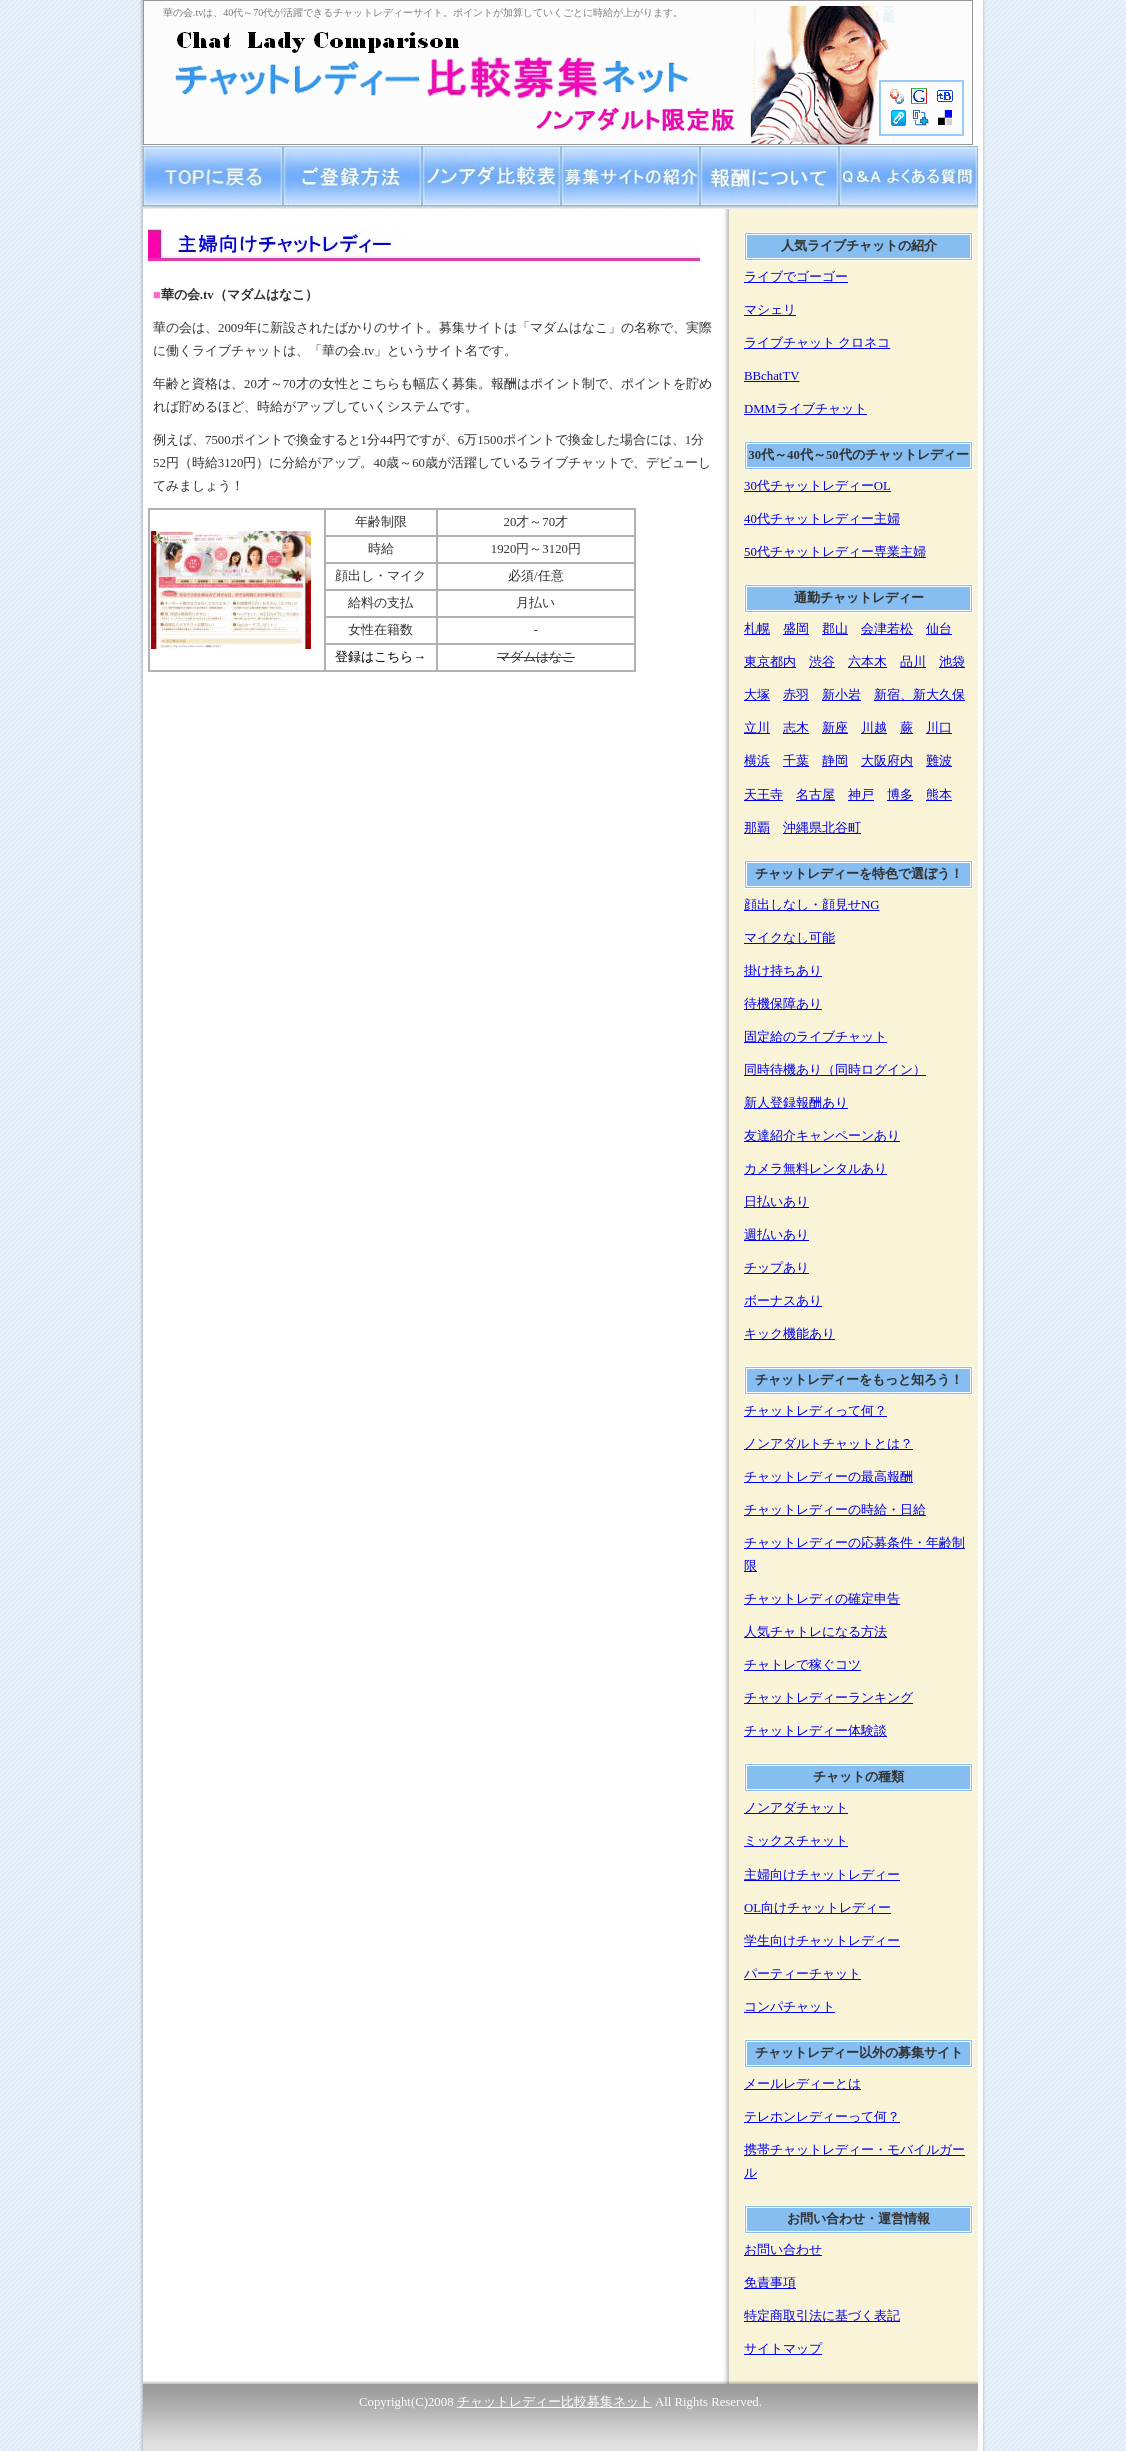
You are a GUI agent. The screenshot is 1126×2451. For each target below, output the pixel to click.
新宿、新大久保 (919, 695)
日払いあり (776, 1202)
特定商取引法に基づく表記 (822, 2316)
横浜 (757, 761)
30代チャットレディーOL (817, 486)
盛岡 (796, 629)
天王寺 (763, 795)
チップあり (776, 1268)
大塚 (757, 695)
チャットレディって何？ (815, 1411)
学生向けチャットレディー (822, 1941)
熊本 (939, 795)
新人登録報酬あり (796, 1103)
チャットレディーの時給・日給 (835, 1510)
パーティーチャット (802, 1974)
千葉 (796, 761)
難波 (939, 761)
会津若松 (887, 629)
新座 (835, 728)
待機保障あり (783, 1004)
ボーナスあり (783, 1301)
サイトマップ (783, 2349)
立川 (757, 728)
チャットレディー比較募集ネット (554, 2402)
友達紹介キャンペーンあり (822, 1136)
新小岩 (841, 695)
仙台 (939, 629)
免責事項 (770, 2283)
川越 (874, 728)
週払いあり (776, 1235)
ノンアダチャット (796, 1808)
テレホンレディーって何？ (822, 2117)
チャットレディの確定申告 (822, 1599)
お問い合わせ (783, 2250)
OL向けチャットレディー (817, 1908)
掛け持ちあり (783, 971)
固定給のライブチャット (815, 1037)
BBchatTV (771, 376)
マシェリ (770, 310)
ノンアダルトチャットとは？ (828, 1444)
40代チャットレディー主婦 (822, 519)
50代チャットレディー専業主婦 (835, 552)
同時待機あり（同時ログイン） (835, 1070)
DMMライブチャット (805, 409)
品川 (913, 662)
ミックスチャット (796, 1841)
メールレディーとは (802, 2084)
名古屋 (815, 795)
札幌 (757, 629)
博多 (900, 795)
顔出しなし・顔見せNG (811, 905)
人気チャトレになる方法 (815, 1632)
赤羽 (796, 695)
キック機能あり (789, 1334)
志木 (796, 728)
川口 (939, 728)
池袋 (952, 662)
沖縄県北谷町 (822, 828)
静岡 (835, 761)
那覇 (757, 828)
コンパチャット (789, 2007)
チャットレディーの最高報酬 (828, 1477)
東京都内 (770, 662)
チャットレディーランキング (828, 1698)
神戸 (861, 795)
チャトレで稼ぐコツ (802, 1665)
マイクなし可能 (789, 938)
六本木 (867, 662)
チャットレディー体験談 (815, 1731)
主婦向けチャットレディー (822, 1875)
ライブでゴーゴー (796, 277)
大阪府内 (887, 761)
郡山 (835, 629)
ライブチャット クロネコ (817, 343)
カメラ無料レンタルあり (815, 1169)
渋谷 (822, 662)
